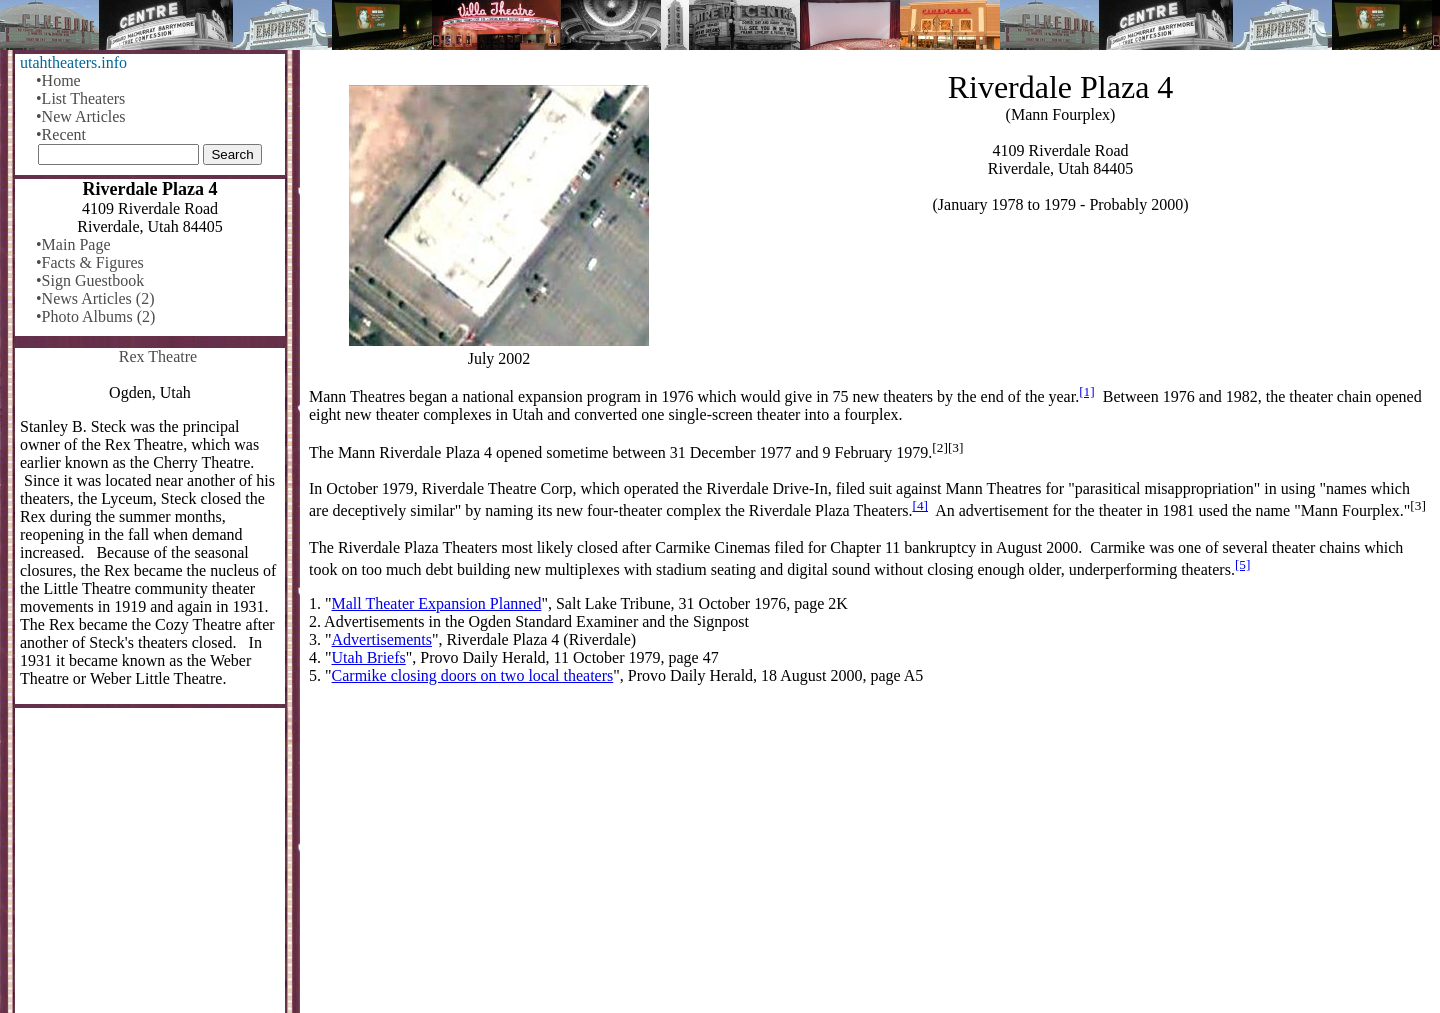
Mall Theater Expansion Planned (437, 603)
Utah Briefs (369, 657)
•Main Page (73, 244)
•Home (58, 80)
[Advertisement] (870, 857)
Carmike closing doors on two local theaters (473, 675)
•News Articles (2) (95, 298)
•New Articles (81, 116)
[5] (1243, 564)
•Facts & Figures (90, 262)
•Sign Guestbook (90, 280)
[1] (1087, 391)
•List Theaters (80, 98)
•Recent (61, 134)
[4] (920, 505)
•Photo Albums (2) (95, 316)
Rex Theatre (158, 356)
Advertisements (382, 639)
